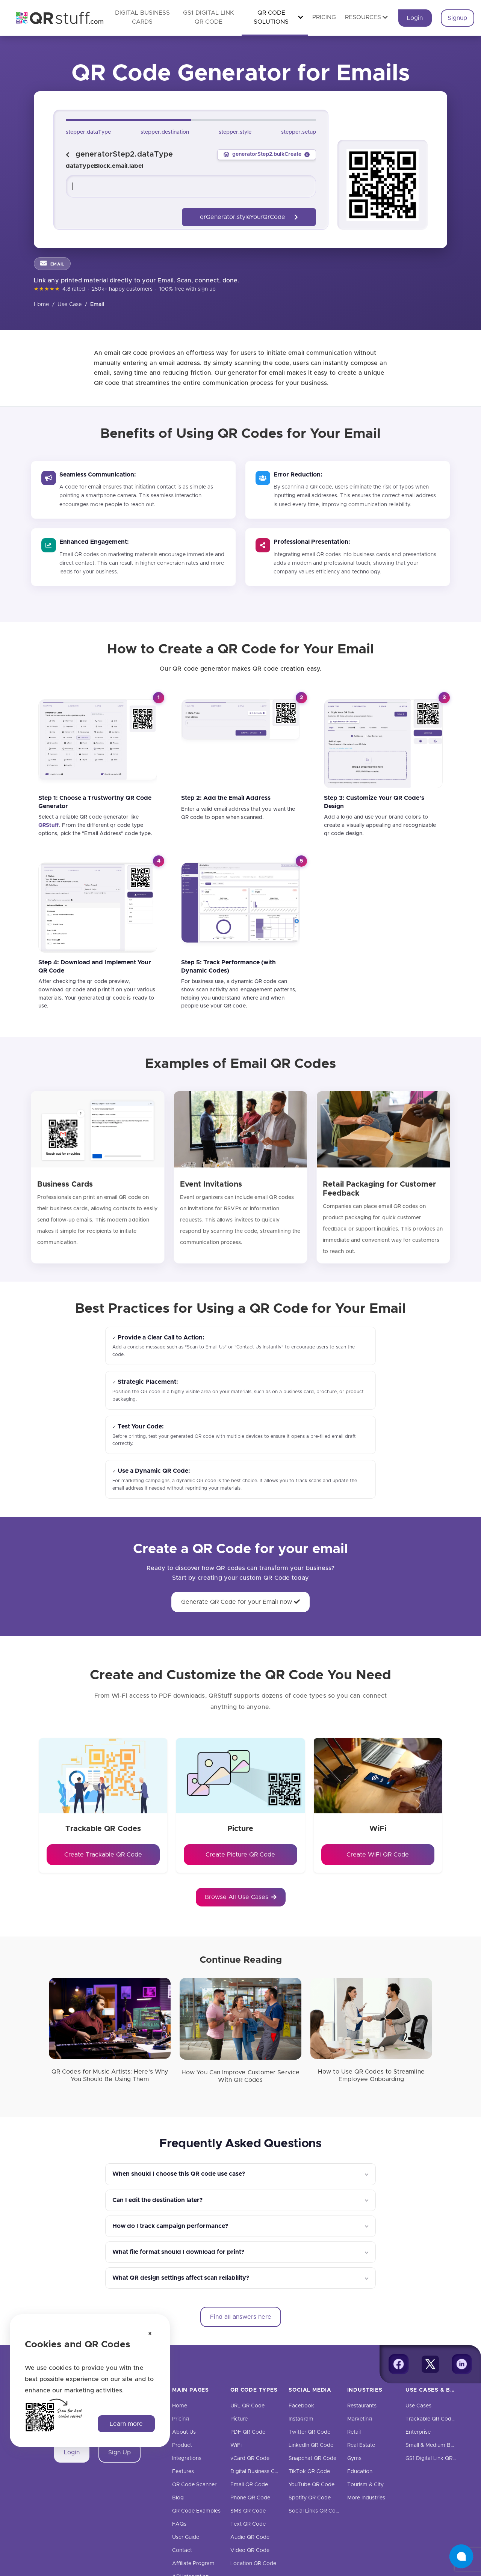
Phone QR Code (250, 2498)
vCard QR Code (249, 2458)
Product (182, 2445)
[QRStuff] (48, 825)
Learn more (126, 2424)
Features (183, 2471)
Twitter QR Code (309, 2432)
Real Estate (361, 2445)
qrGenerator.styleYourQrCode (249, 217)
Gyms (354, 2458)
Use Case (69, 304)
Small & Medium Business (437, 2445)
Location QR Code (253, 2563)
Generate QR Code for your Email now (240, 1602)
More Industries (366, 2498)
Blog (178, 2498)
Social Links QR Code (315, 2511)
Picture (239, 2419)
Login (415, 18)
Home (41, 304)
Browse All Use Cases (241, 1897)
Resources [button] (366, 17)
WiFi (236, 2445)
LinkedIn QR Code (311, 2445)
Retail (354, 2432)
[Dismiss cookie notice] (150, 2334)
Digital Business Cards (258, 2471)
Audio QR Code (249, 2537)
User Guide (185, 2537)
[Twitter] (430, 2364)
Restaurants (362, 2406)
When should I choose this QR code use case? (178, 2174)
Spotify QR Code (310, 2498)
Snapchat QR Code (312, 2458)
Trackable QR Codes (431, 2419)
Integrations (186, 2458)
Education (359, 2471)
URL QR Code (247, 2406)
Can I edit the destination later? (157, 2200)
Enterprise (418, 2432)
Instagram (301, 2419)
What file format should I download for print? (178, 2252)
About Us (184, 2432)
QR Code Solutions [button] (278, 17)
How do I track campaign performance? (170, 2226)
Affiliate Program (193, 2563)
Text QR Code (248, 2524)
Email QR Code (249, 2484)
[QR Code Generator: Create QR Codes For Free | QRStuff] (55, 18)
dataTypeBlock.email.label (104, 166)
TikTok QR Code (309, 2471)
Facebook (301, 2406)
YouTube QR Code (311, 2484)
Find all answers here (240, 2317)
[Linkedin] (462, 2364)
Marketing (359, 2419)
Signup (457, 18)
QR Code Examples (196, 2511)
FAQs (179, 2524)
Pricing (324, 17)
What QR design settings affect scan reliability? (180, 2278)
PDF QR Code (247, 2432)
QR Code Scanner (194, 2484)
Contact (182, 2550)
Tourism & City (365, 2484)
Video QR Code (249, 2550)
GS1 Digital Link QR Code (436, 2458)
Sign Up (119, 2452)
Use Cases (418, 2406)
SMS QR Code (248, 2511)
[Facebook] (399, 2364)
